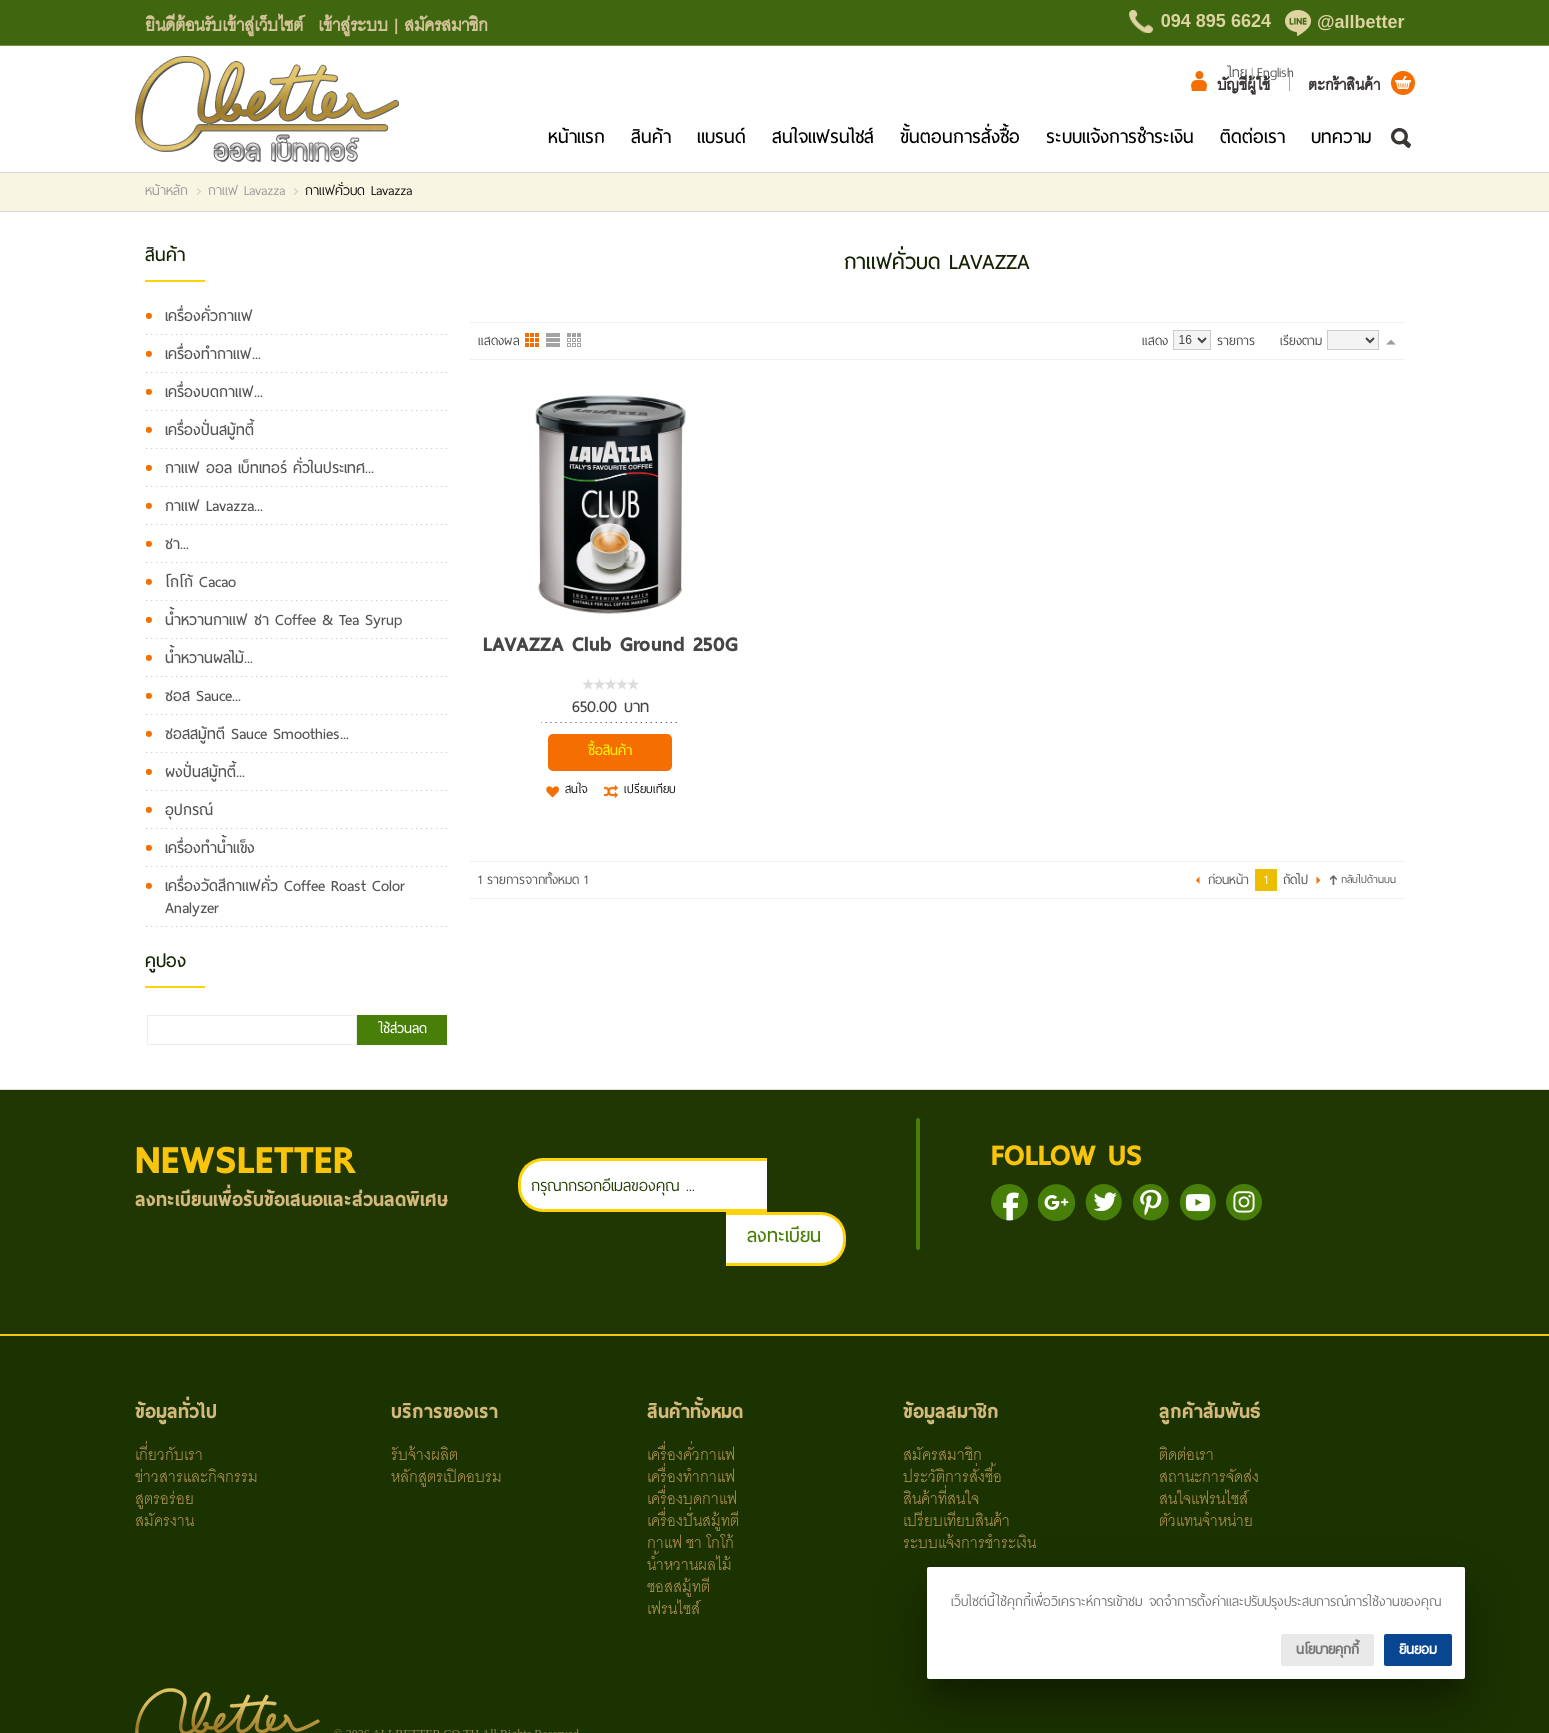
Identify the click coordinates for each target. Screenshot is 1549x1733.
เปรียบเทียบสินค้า (956, 1465)
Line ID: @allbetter (596, 1699)
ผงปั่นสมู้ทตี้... (205, 772)
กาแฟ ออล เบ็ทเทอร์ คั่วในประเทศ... (269, 468)
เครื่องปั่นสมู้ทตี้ (209, 430)
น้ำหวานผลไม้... (209, 658)
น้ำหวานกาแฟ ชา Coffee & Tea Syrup (283, 620)
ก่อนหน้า (1228, 880)
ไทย (1237, 72)
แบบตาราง (575, 341)
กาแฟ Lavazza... (214, 506)
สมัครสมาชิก (446, 24)
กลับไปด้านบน (1368, 879)
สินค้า (651, 136)
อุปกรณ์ (189, 810)
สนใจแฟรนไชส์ (823, 136)
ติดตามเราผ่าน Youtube (1239, 1202)
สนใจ (576, 790)
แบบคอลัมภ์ (533, 341)
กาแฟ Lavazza (246, 191)
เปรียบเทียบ (650, 790)
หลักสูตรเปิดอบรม (446, 1421)
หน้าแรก (576, 136)
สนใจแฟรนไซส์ (1203, 1443)
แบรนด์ (721, 136)
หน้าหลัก (166, 191)
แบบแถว (554, 341)
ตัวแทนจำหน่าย (1206, 1465)
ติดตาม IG (1286, 1202)
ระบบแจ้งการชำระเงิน (1120, 136)
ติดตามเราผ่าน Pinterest (1192, 1202)
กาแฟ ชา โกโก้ (690, 1487)
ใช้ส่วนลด (402, 1028)
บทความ (1341, 136)
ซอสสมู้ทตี (678, 1531)
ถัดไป (1295, 880)
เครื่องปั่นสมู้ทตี (693, 1465)
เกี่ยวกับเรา (169, 1399)
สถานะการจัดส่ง (1209, 1421)
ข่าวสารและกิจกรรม (196, 1421)
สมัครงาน (164, 1465)
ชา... (177, 544)
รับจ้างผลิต (424, 1399)
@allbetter (1361, 22)
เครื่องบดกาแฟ (692, 1443)
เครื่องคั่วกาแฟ (209, 316)
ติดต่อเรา (1252, 136)
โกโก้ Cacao (200, 582)
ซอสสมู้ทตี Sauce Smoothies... (257, 734)
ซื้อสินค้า (610, 750)
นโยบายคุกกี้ (1327, 1649)
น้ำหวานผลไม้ (689, 1509)
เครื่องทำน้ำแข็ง (210, 848)
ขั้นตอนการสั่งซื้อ (960, 136)
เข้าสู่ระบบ (353, 24)
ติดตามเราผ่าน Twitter (1145, 1202)
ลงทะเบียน (826, 1181)
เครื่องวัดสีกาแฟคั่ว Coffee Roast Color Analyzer (285, 897)
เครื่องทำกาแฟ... (213, 354)
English (1275, 72)
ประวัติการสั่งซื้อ (952, 1421)
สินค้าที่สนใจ (941, 1443)
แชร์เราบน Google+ (1098, 1202)
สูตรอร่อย (164, 1443)
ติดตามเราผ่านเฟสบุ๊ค (1051, 1202)
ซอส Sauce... (203, 696)
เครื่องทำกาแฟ (691, 1421)
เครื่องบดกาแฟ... (214, 392)
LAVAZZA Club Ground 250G (610, 644)
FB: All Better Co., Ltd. (870, 1699)
